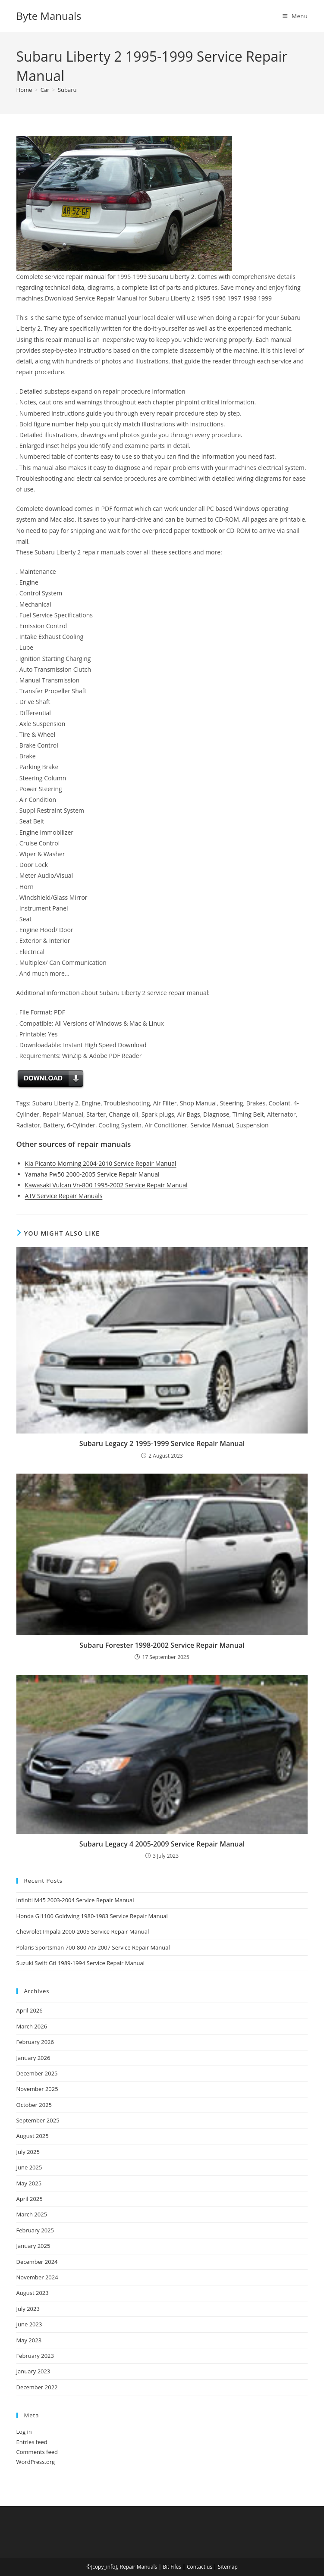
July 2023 (28, 2309)
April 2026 (29, 2010)
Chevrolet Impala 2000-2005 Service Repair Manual (82, 1931)
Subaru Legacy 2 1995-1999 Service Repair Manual (162, 1443)
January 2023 (33, 2371)
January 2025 (33, 2246)
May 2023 (29, 2340)
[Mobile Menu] (295, 16)
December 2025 (37, 2073)
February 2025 (35, 2230)
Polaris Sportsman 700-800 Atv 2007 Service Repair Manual (93, 1947)
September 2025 (38, 2120)
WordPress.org (35, 2462)
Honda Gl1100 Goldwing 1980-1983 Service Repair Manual (92, 1916)
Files (175, 2566)
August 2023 (32, 2293)
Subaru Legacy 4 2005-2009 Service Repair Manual (162, 1844)
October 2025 (34, 2105)
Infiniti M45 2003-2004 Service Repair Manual (75, 1900)
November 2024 (37, 2277)
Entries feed (31, 2442)
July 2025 (28, 2152)
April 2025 (29, 2199)
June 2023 (29, 2324)
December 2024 (37, 2262)
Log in (24, 2431)
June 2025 (29, 2167)
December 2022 (37, 2387)
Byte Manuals (49, 16)
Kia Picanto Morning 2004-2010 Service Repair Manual (100, 1163)
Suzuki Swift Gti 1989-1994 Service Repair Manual (80, 1963)
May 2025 (29, 2183)
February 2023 (35, 2356)
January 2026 (33, 2058)
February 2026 (35, 2042)
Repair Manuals (138, 2566)
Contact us (199, 2566)
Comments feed (37, 2452)
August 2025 (32, 2136)
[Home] (24, 90)
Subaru (67, 90)
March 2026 (31, 2026)
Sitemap (228, 2566)
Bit (166, 2566)
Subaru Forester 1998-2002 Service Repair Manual (161, 1645)
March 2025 (31, 2214)
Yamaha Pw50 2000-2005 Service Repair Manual (92, 1174)
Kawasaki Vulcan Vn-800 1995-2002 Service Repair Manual (106, 1185)
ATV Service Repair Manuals (64, 1196)
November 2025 (37, 2089)
